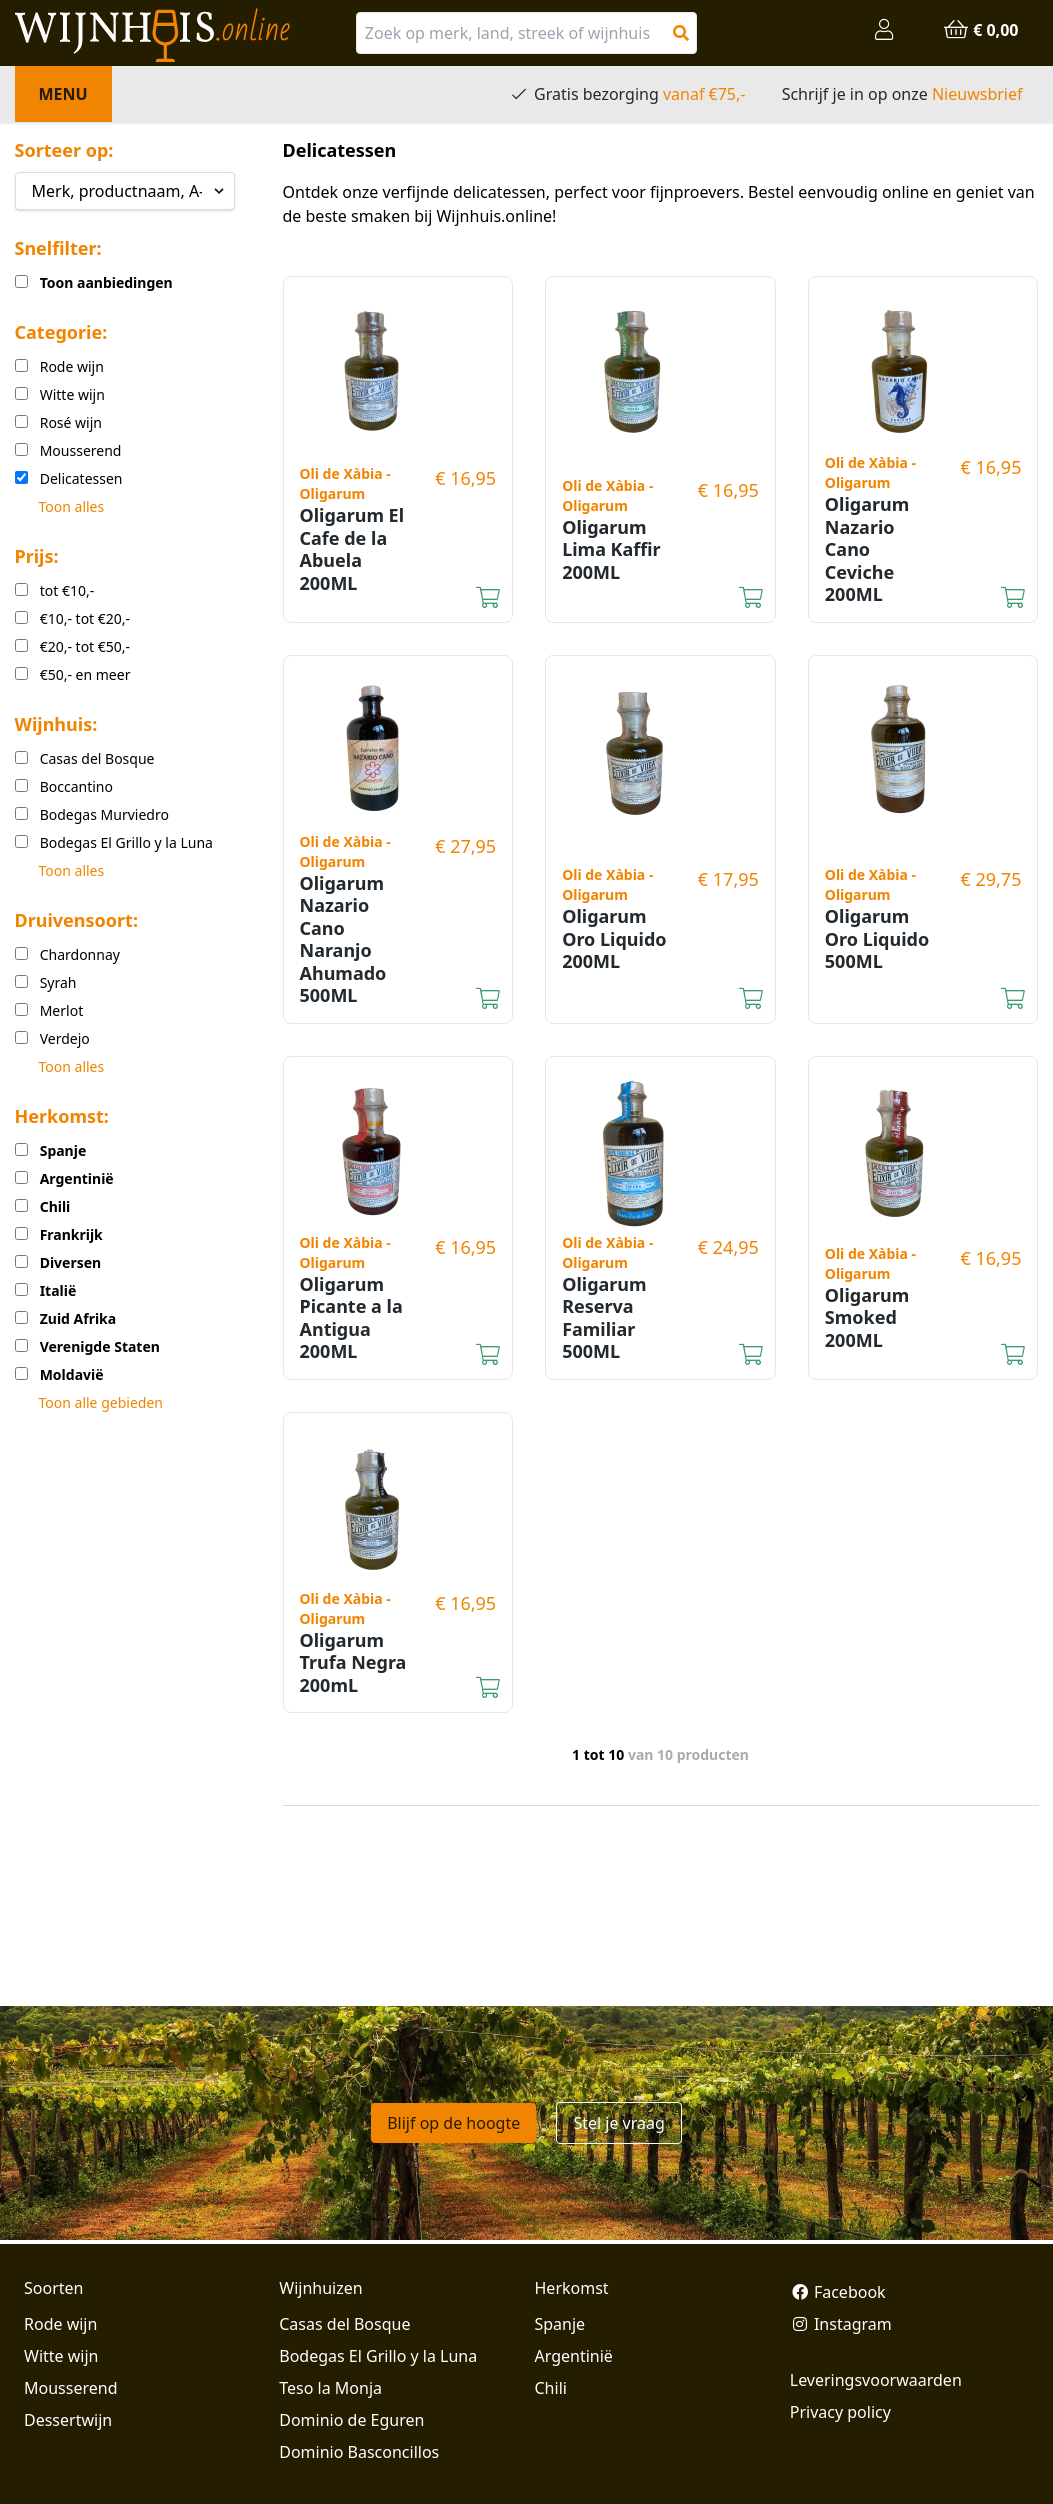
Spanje (560, 2324)
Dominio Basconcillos (359, 2452)
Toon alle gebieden (101, 1402)
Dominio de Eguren (351, 2420)
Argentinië (574, 2356)
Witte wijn (61, 2356)
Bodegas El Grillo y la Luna (378, 2356)
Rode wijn (60, 2324)
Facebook (838, 2292)
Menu (63, 94)
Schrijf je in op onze (902, 94)
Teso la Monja (330, 2388)
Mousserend (70, 2388)
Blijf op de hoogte (453, 2123)
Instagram (841, 2324)
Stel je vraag (618, 2123)
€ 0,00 (980, 30)
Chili (551, 2388)
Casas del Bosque (344, 2324)
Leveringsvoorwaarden (876, 2380)
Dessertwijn (68, 2420)
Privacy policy (840, 2412)
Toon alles (72, 506)
